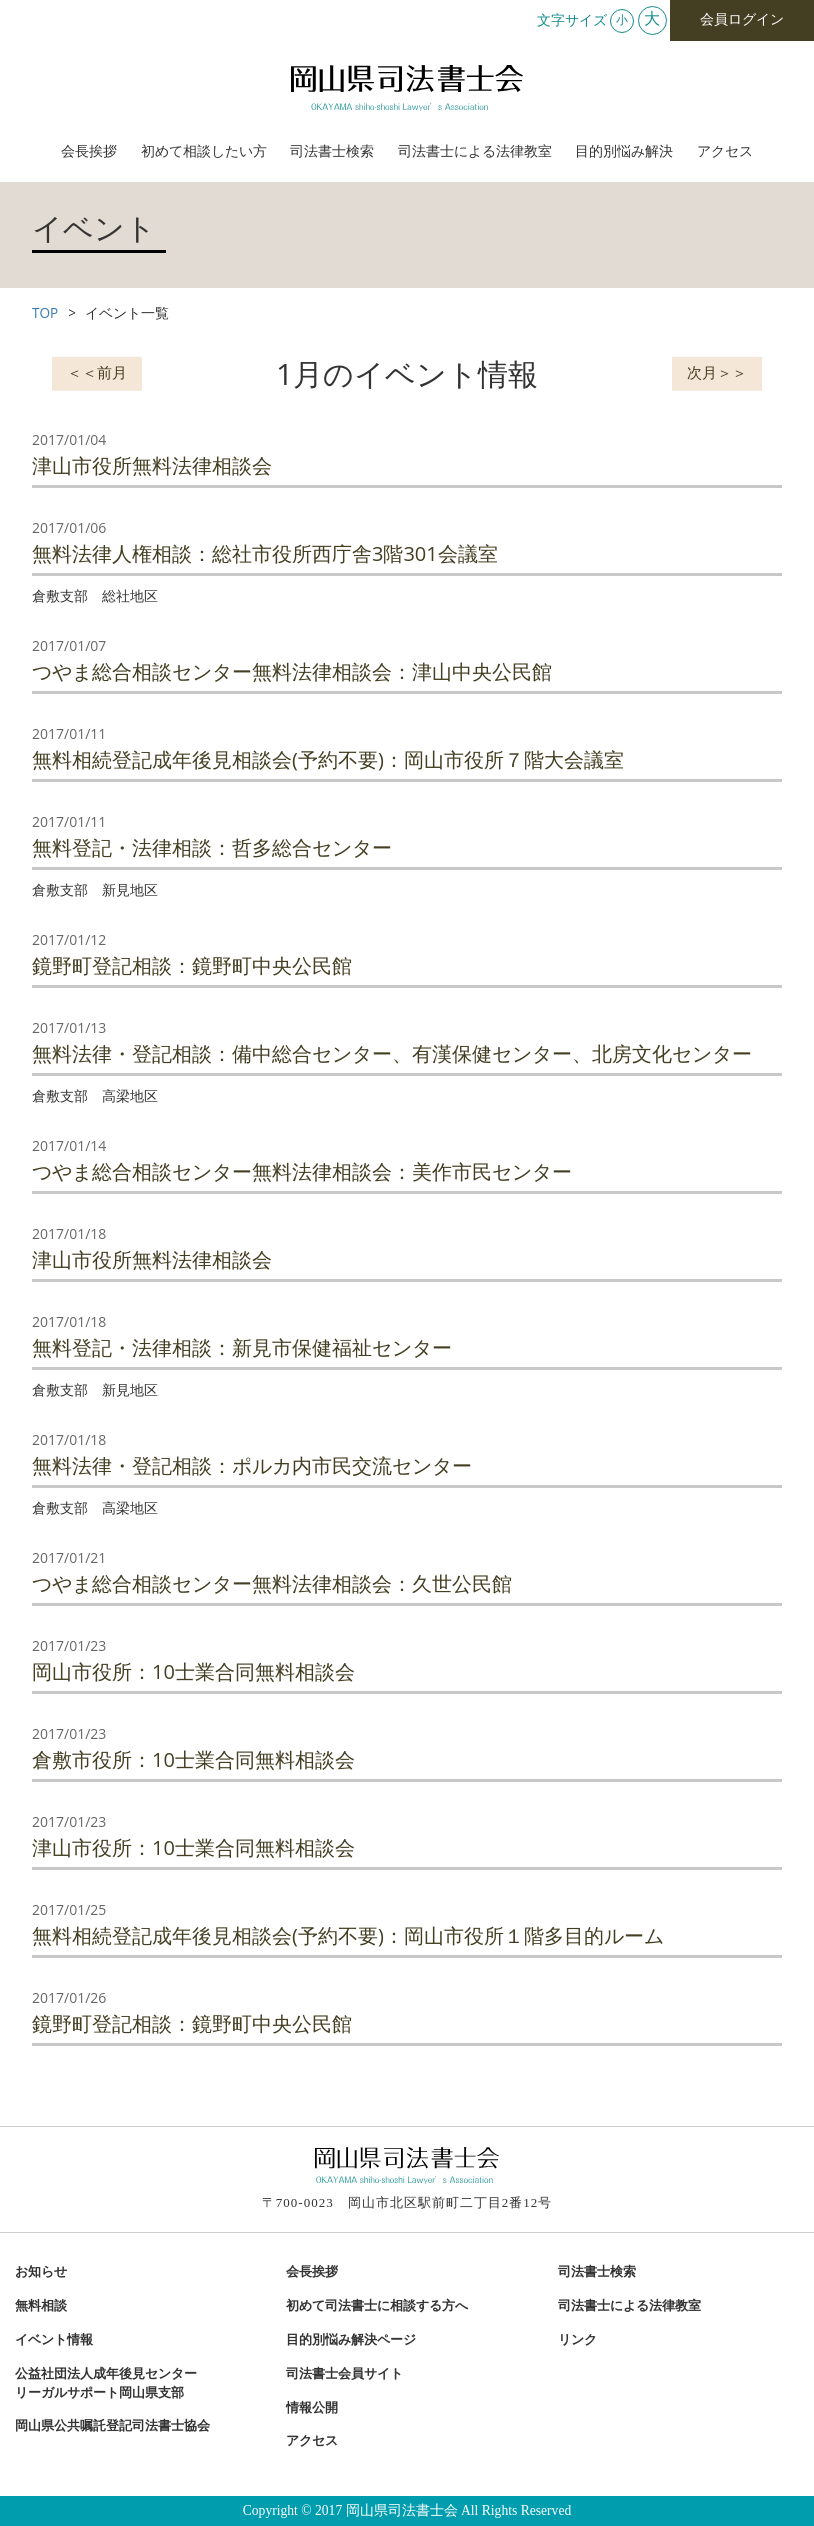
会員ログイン (742, 19)
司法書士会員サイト (344, 2374)
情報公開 (312, 2408)
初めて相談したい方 (204, 151)
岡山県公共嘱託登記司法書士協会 (112, 2426)
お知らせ (41, 2272)
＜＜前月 (97, 371)
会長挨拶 (89, 151)
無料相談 (41, 2306)
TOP (45, 312)
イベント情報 (54, 2340)
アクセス (725, 151)
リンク (577, 2340)
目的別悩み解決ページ (351, 2340)
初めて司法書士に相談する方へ (377, 2306)
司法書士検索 (332, 151)
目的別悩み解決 (624, 151)
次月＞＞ (717, 371)
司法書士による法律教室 (475, 151)
